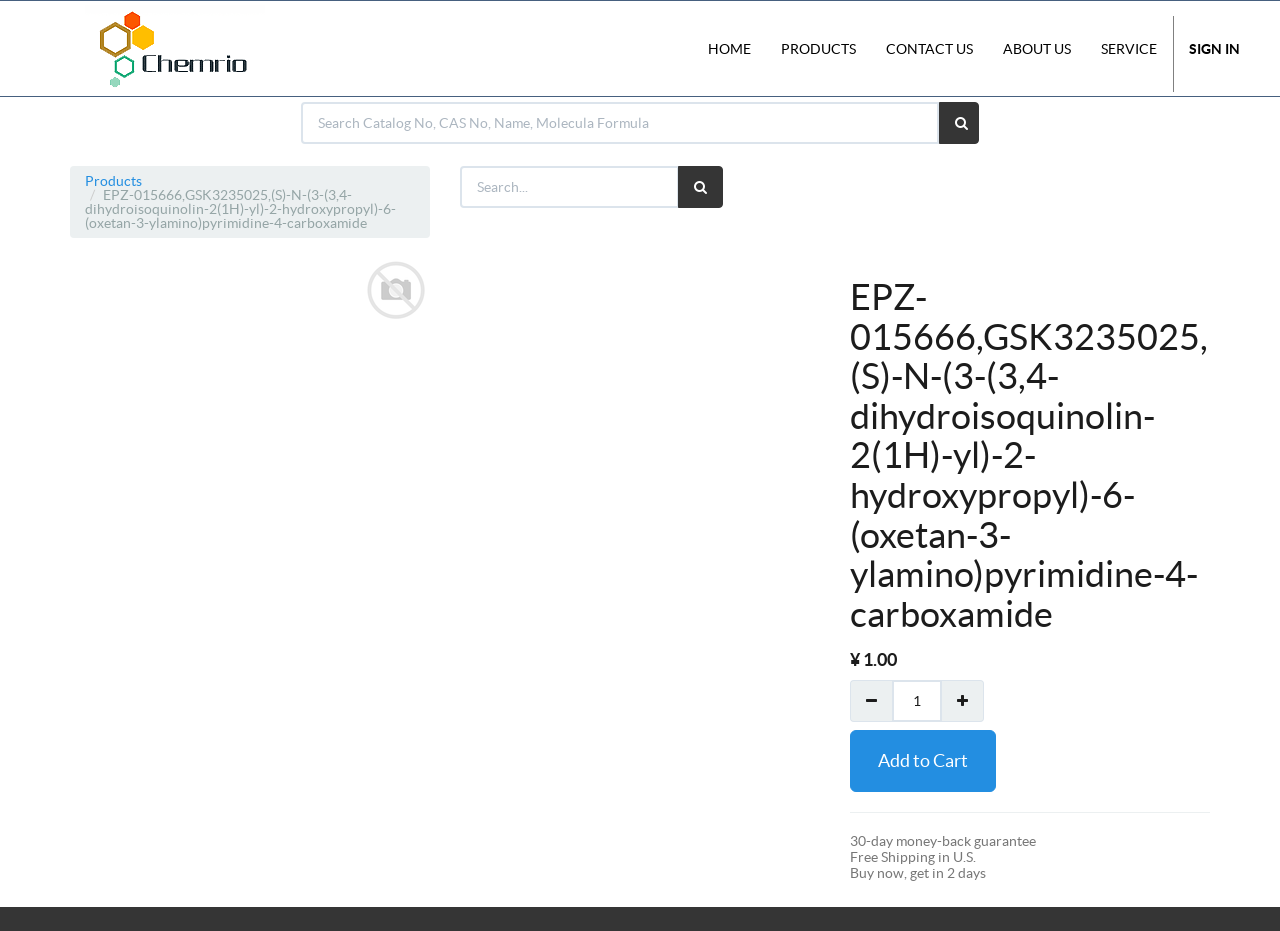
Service (1129, 49)
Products (113, 181)
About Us (1037, 49)
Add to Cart (923, 760)
